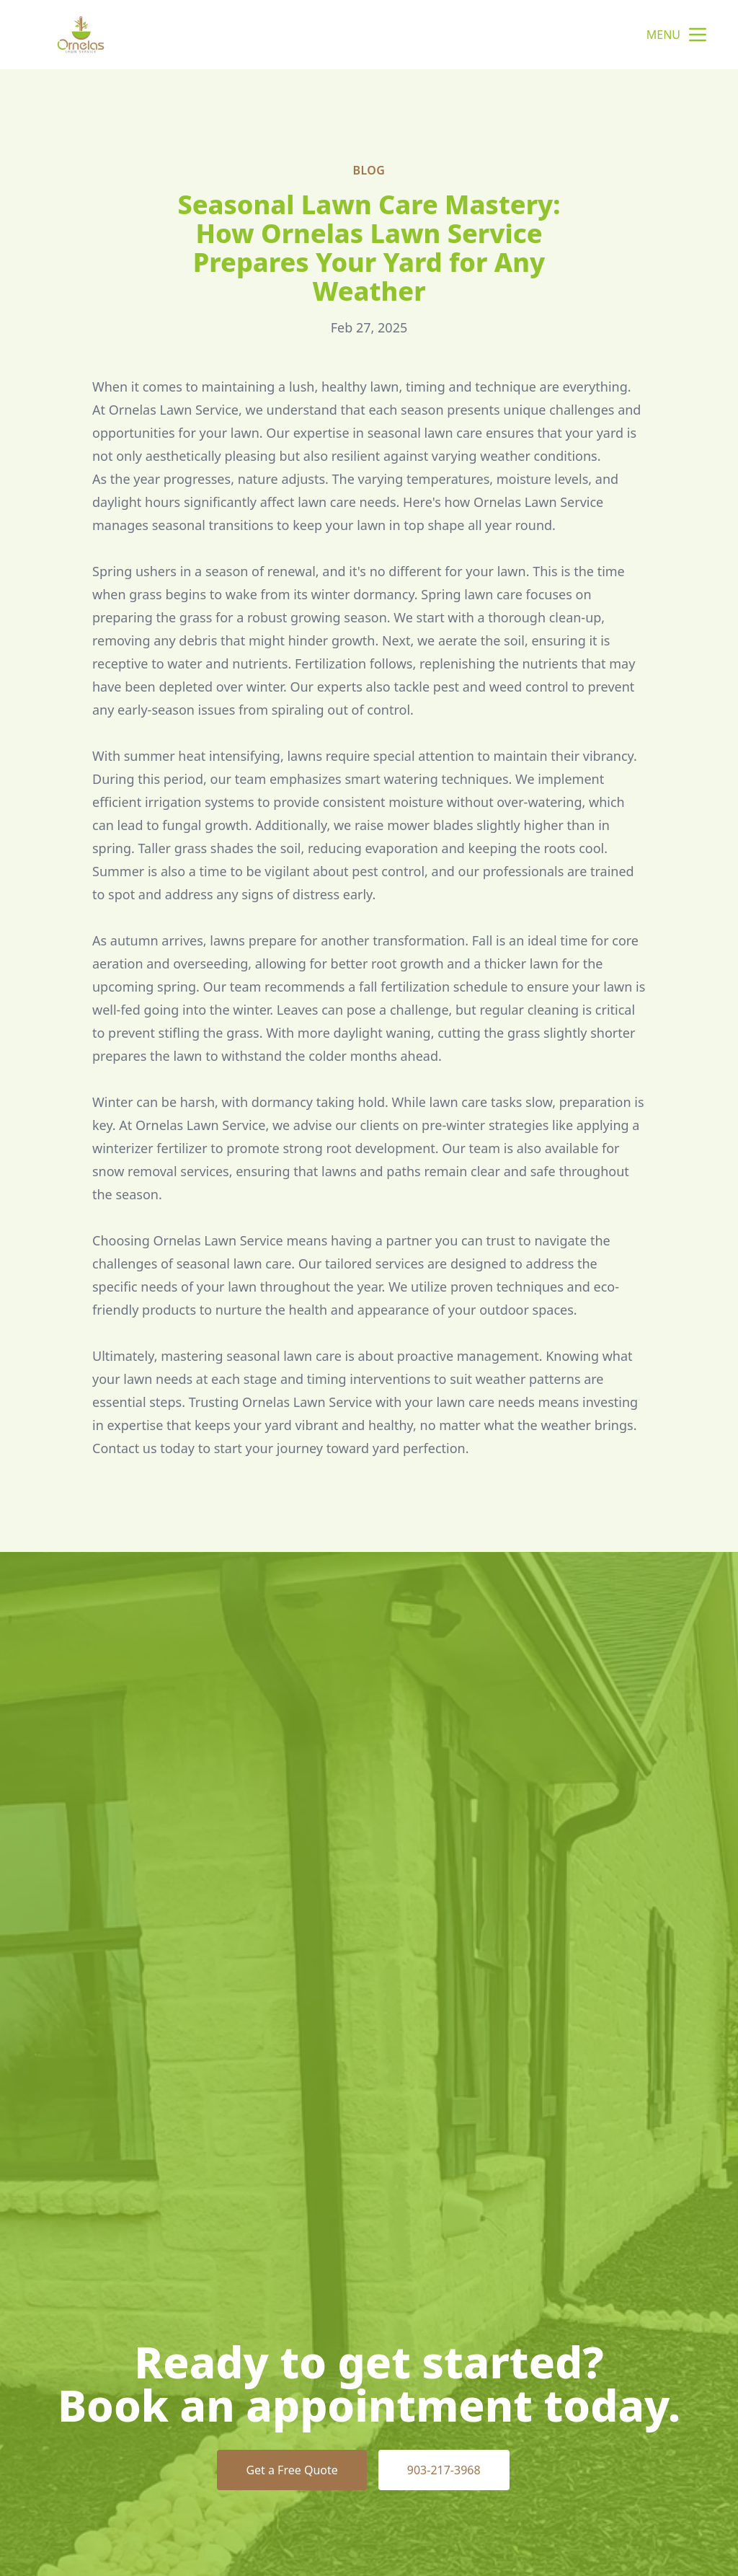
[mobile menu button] (697, 34)
